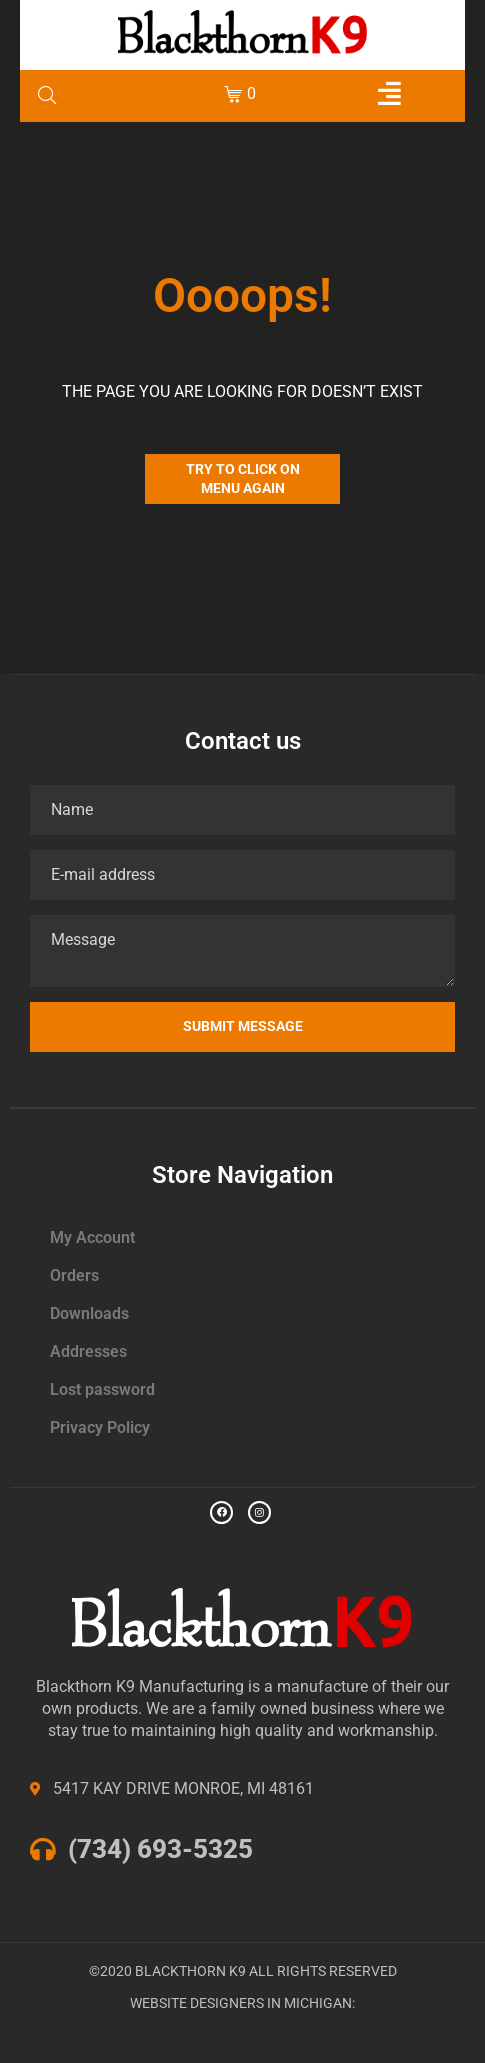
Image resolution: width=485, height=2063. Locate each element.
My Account (92, 1237)
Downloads (89, 1313)
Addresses (88, 1351)
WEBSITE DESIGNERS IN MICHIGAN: (242, 2003)
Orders (74, 1275)
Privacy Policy (100, 1427)
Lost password (102, 1389)
